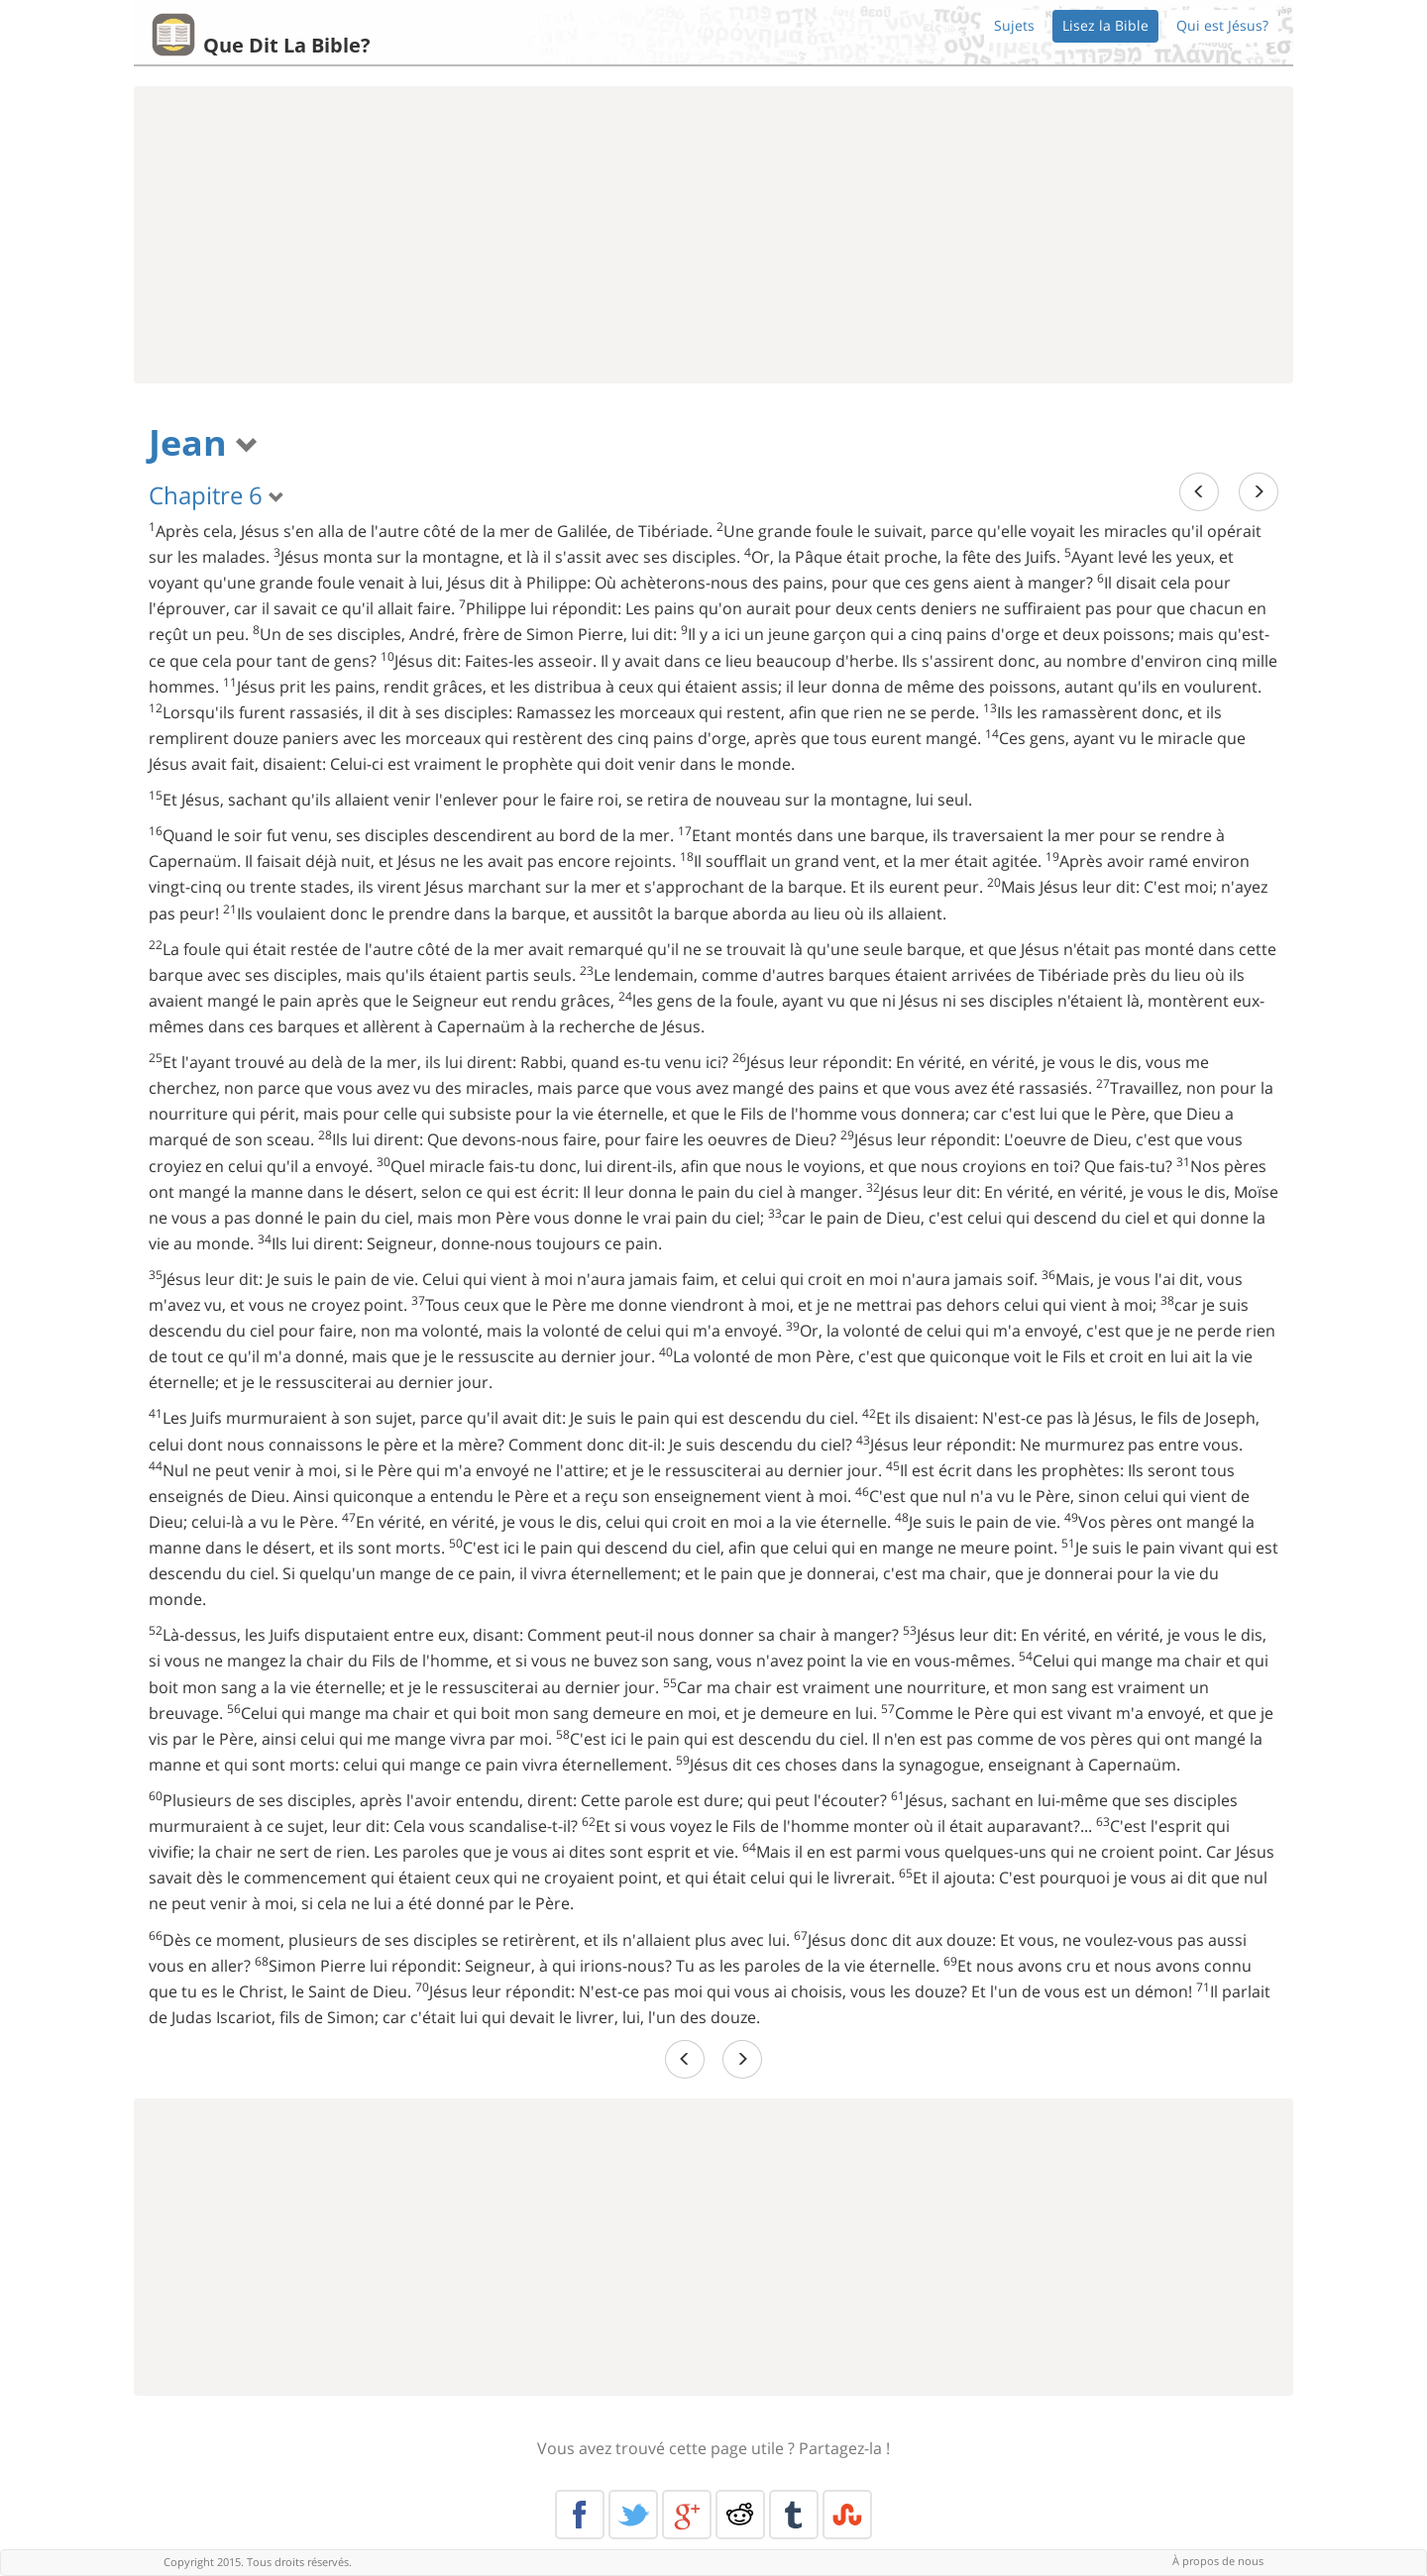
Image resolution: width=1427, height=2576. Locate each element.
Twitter (633, 2514)
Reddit (740, 2514)
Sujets (1014, 25)
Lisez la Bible (1105, 25)
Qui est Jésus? (1222, 25)
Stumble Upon (847, 2514)
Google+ (687, 2514)
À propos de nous (1217, 2560)
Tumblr (794, 2514)
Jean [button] (204, 442)
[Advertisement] (713, 235)
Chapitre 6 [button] (216, 495)
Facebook (579, 2514)
